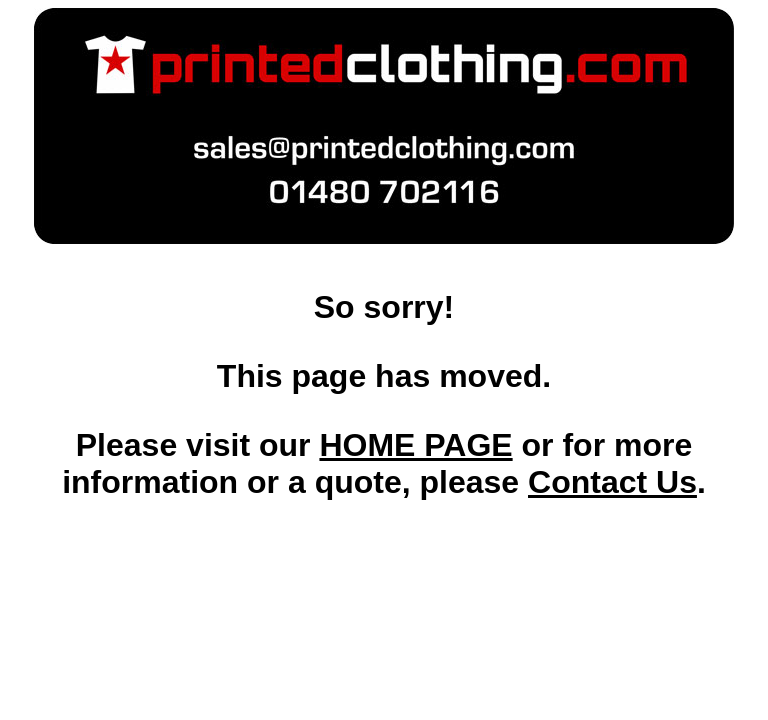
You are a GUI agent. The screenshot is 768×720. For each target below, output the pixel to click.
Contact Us (612, 482)
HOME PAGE (415, 445)
